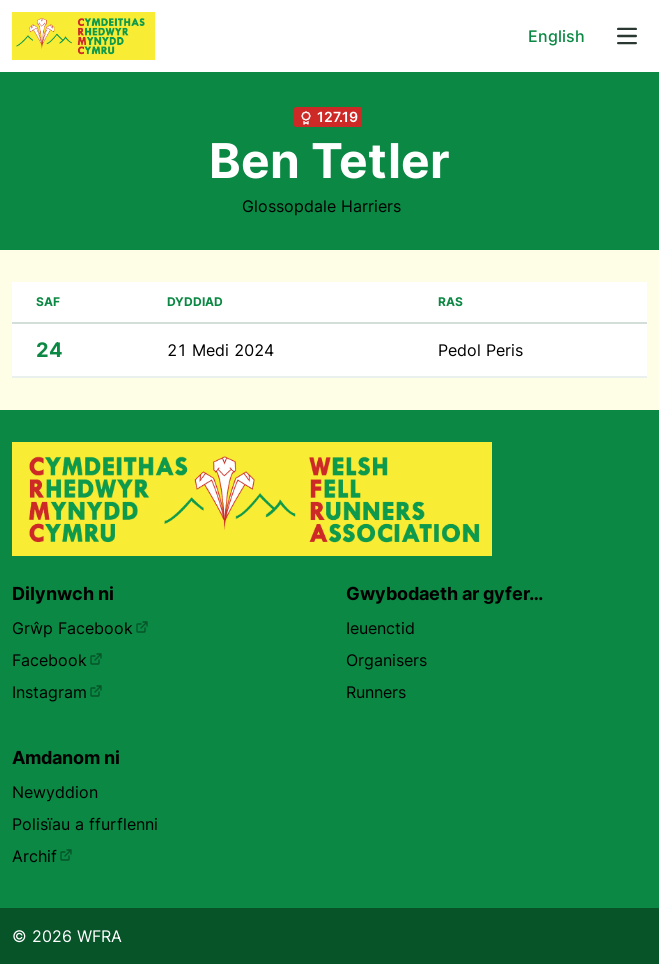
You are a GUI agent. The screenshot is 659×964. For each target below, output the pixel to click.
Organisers (386, 660)
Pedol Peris (480, 350)
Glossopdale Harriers (321, 206)
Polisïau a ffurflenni (85, 824)
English (556, 36)
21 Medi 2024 (220, 350)
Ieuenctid (380, 628)
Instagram (57, 692)
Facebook (57, 660)
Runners (376, 692)
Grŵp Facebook (80, 628)
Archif (42, 856)
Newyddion (55, 792)
